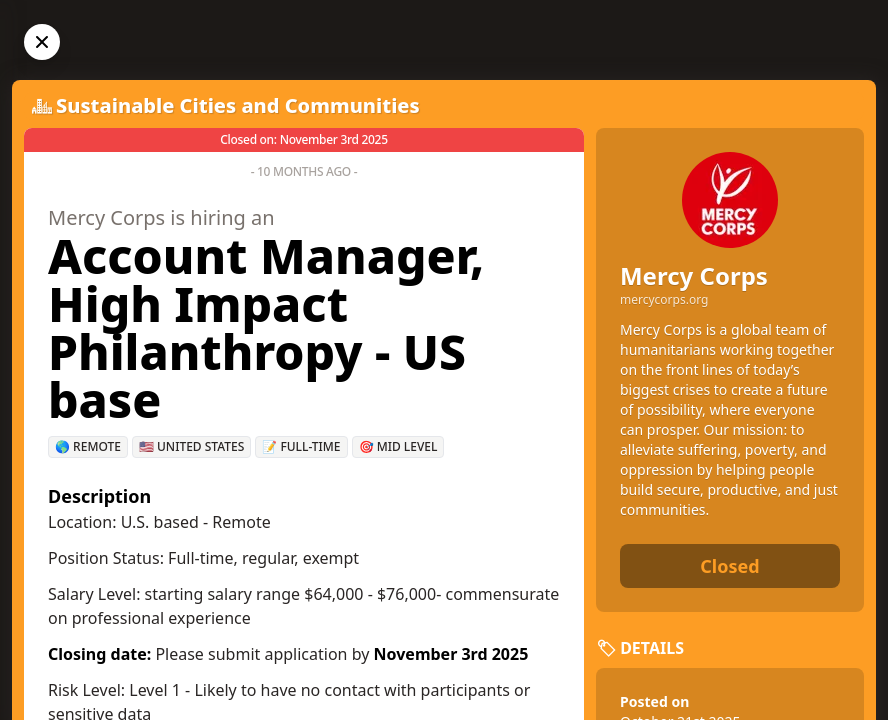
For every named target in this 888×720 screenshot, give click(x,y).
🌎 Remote (88, 446)
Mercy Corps (694, 275)
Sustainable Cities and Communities (238, 105)
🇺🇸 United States (191, 446)
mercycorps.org (664, 300)
